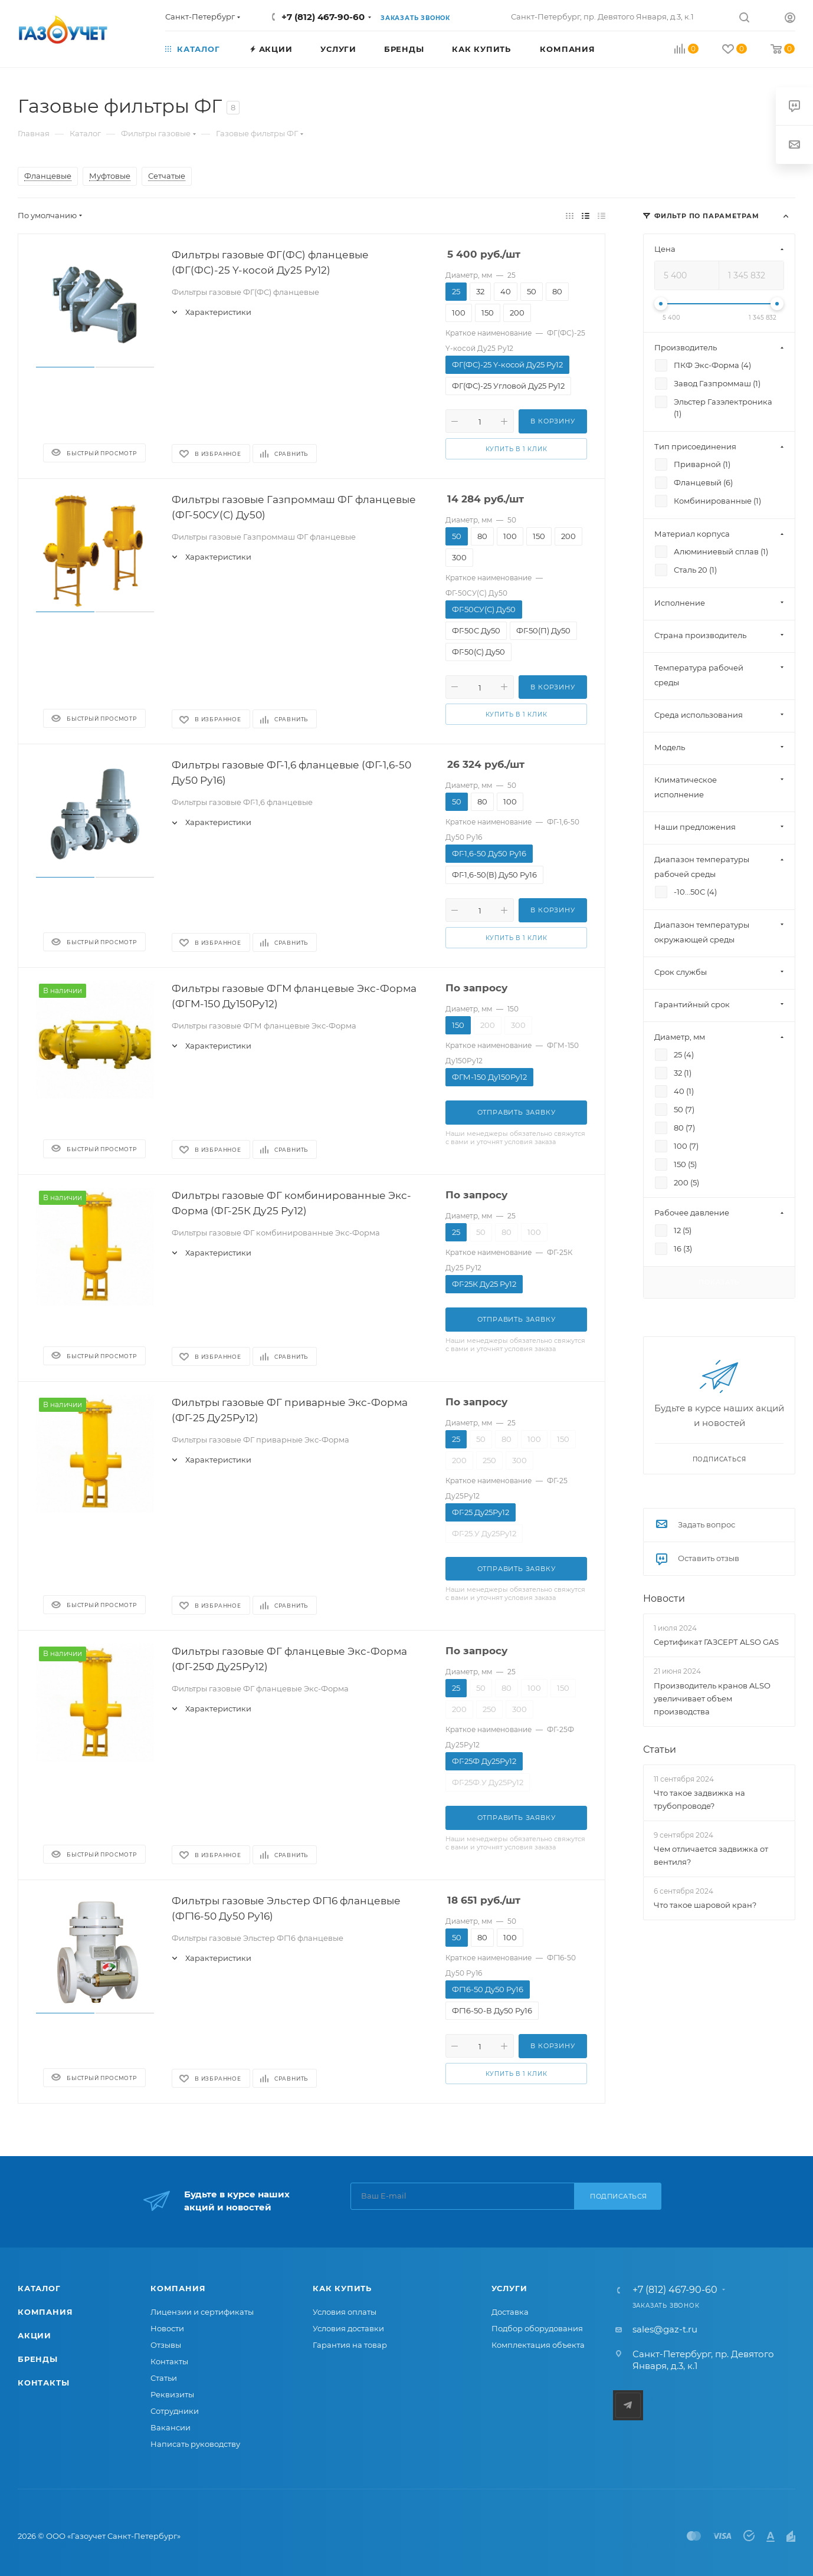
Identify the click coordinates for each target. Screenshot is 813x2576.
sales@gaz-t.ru (664, 2329)
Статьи (659, 1749)
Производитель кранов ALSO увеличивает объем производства (712, 1698)
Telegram (628, 2405)
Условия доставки (348, 2328)
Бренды (38, 2359)
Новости (664, 1598)
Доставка (510, 2312)
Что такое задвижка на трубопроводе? (699, 1799)
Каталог (39, 2288)
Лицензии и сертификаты (202, 2312)
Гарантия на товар (350, 2345)
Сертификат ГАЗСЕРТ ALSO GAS (716, 1642)
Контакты (43, 2382)
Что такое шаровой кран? (705, 1905)
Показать (719, 1282)
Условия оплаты (344, 2312)
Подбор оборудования (537, 2328)
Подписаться (618, 2196)
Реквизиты (172, 2394)
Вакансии (170, 2427)
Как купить (342, 2288)
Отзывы (165, 2345)
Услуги (509, 2288)
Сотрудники (174, 2411)
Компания (45, 2312)
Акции (34, 2335)
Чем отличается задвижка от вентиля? (711, 1855)
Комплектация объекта (538, 2345)
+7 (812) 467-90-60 (323, 16)
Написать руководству (195, 2444)
